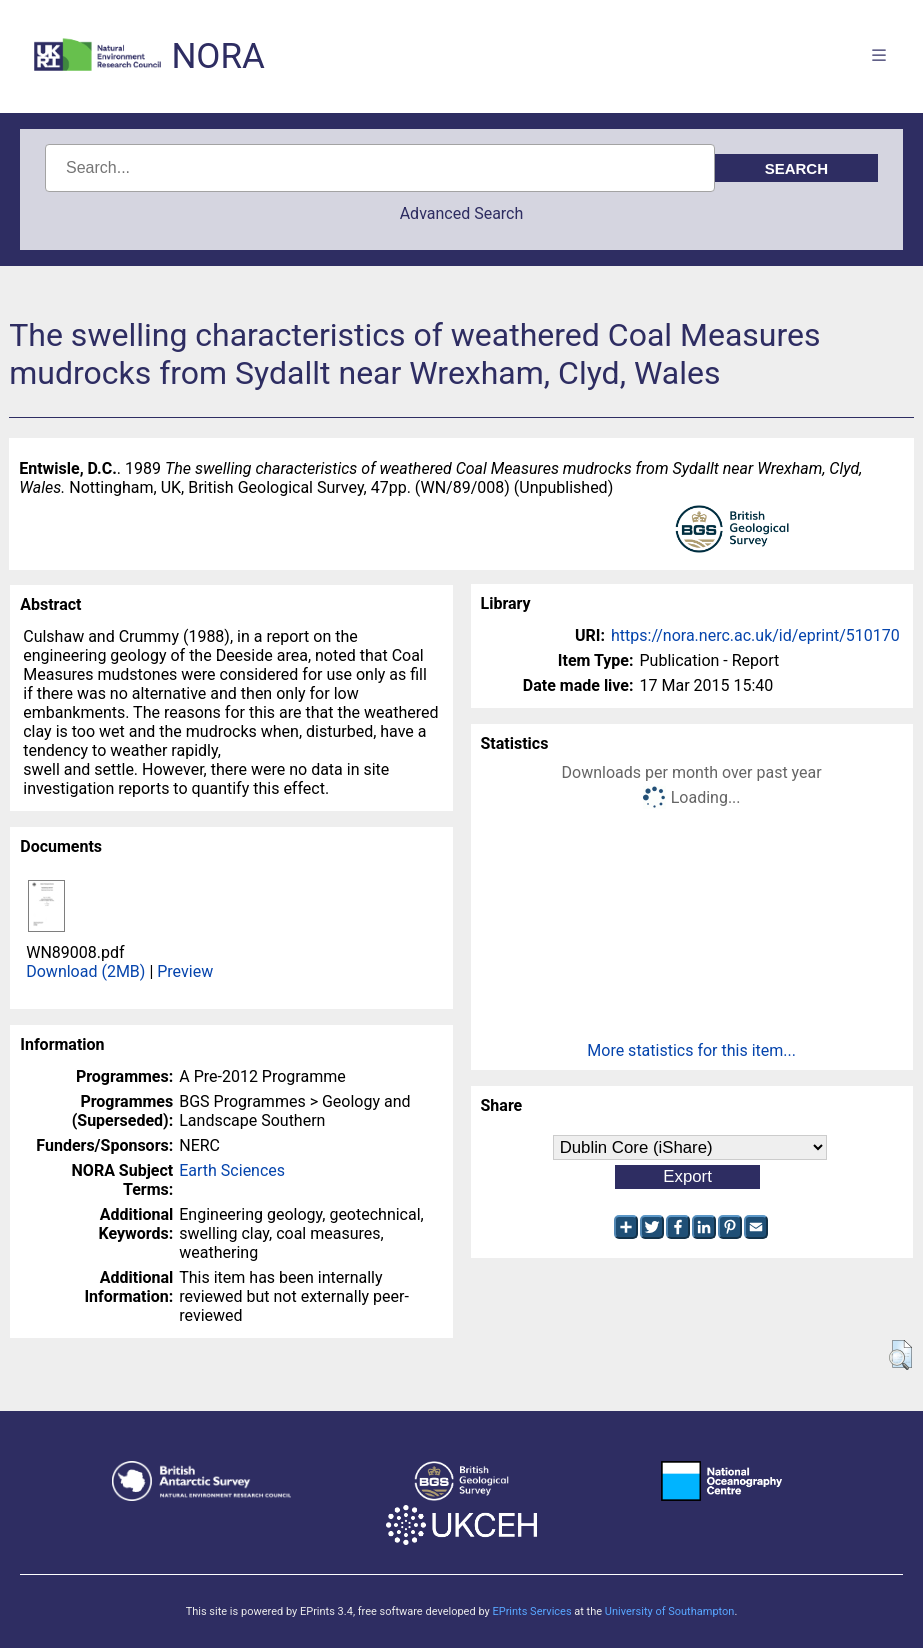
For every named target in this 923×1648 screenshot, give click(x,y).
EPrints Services (531, 1611)
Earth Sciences (232, 1170)
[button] (900, 1355)
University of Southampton (670, 1611)
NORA (217, 56)
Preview (185, 971)
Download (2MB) (85, 971)
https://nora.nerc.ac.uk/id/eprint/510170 (755, 635)
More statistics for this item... (691, 1050)
